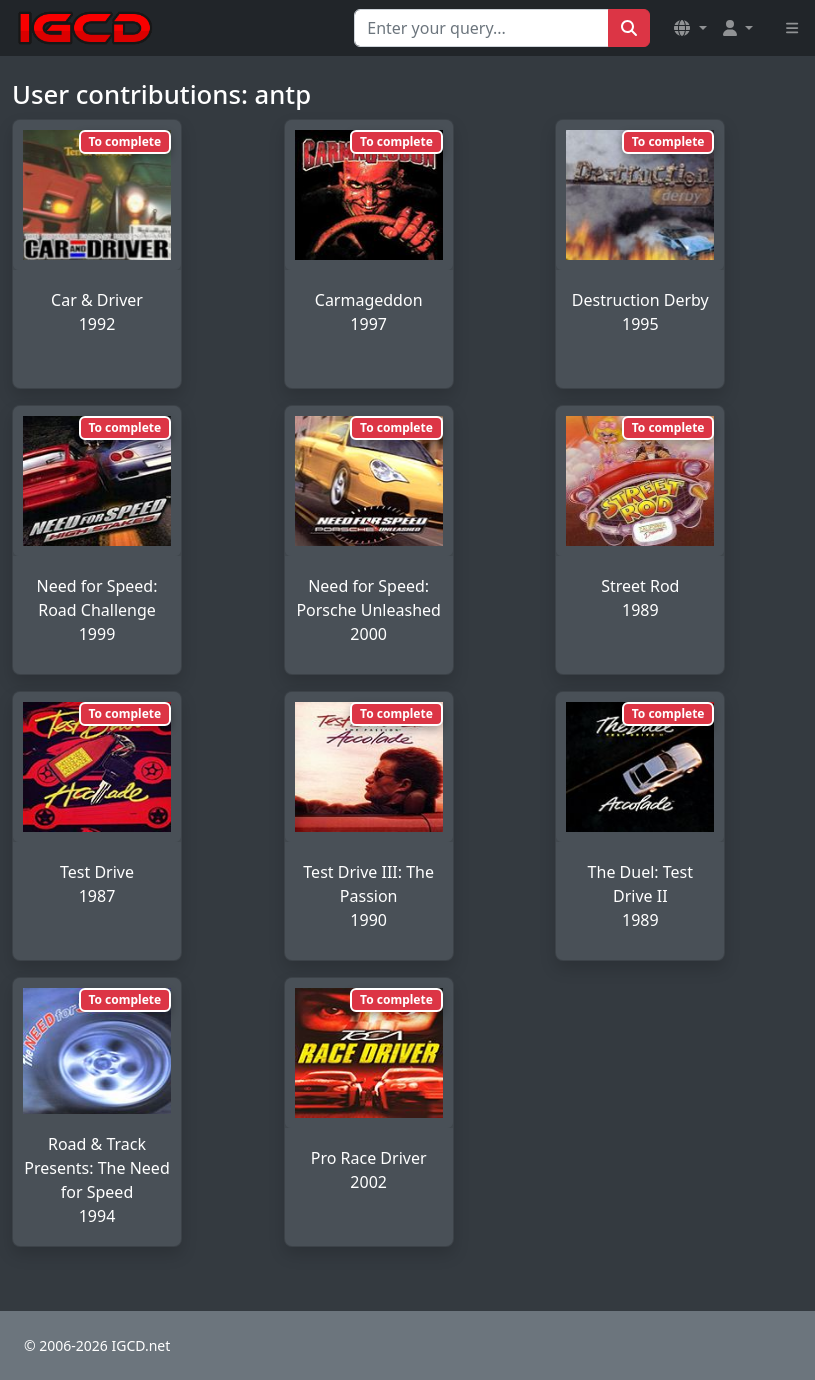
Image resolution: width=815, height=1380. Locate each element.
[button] (690, 28)
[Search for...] (481, 28)
